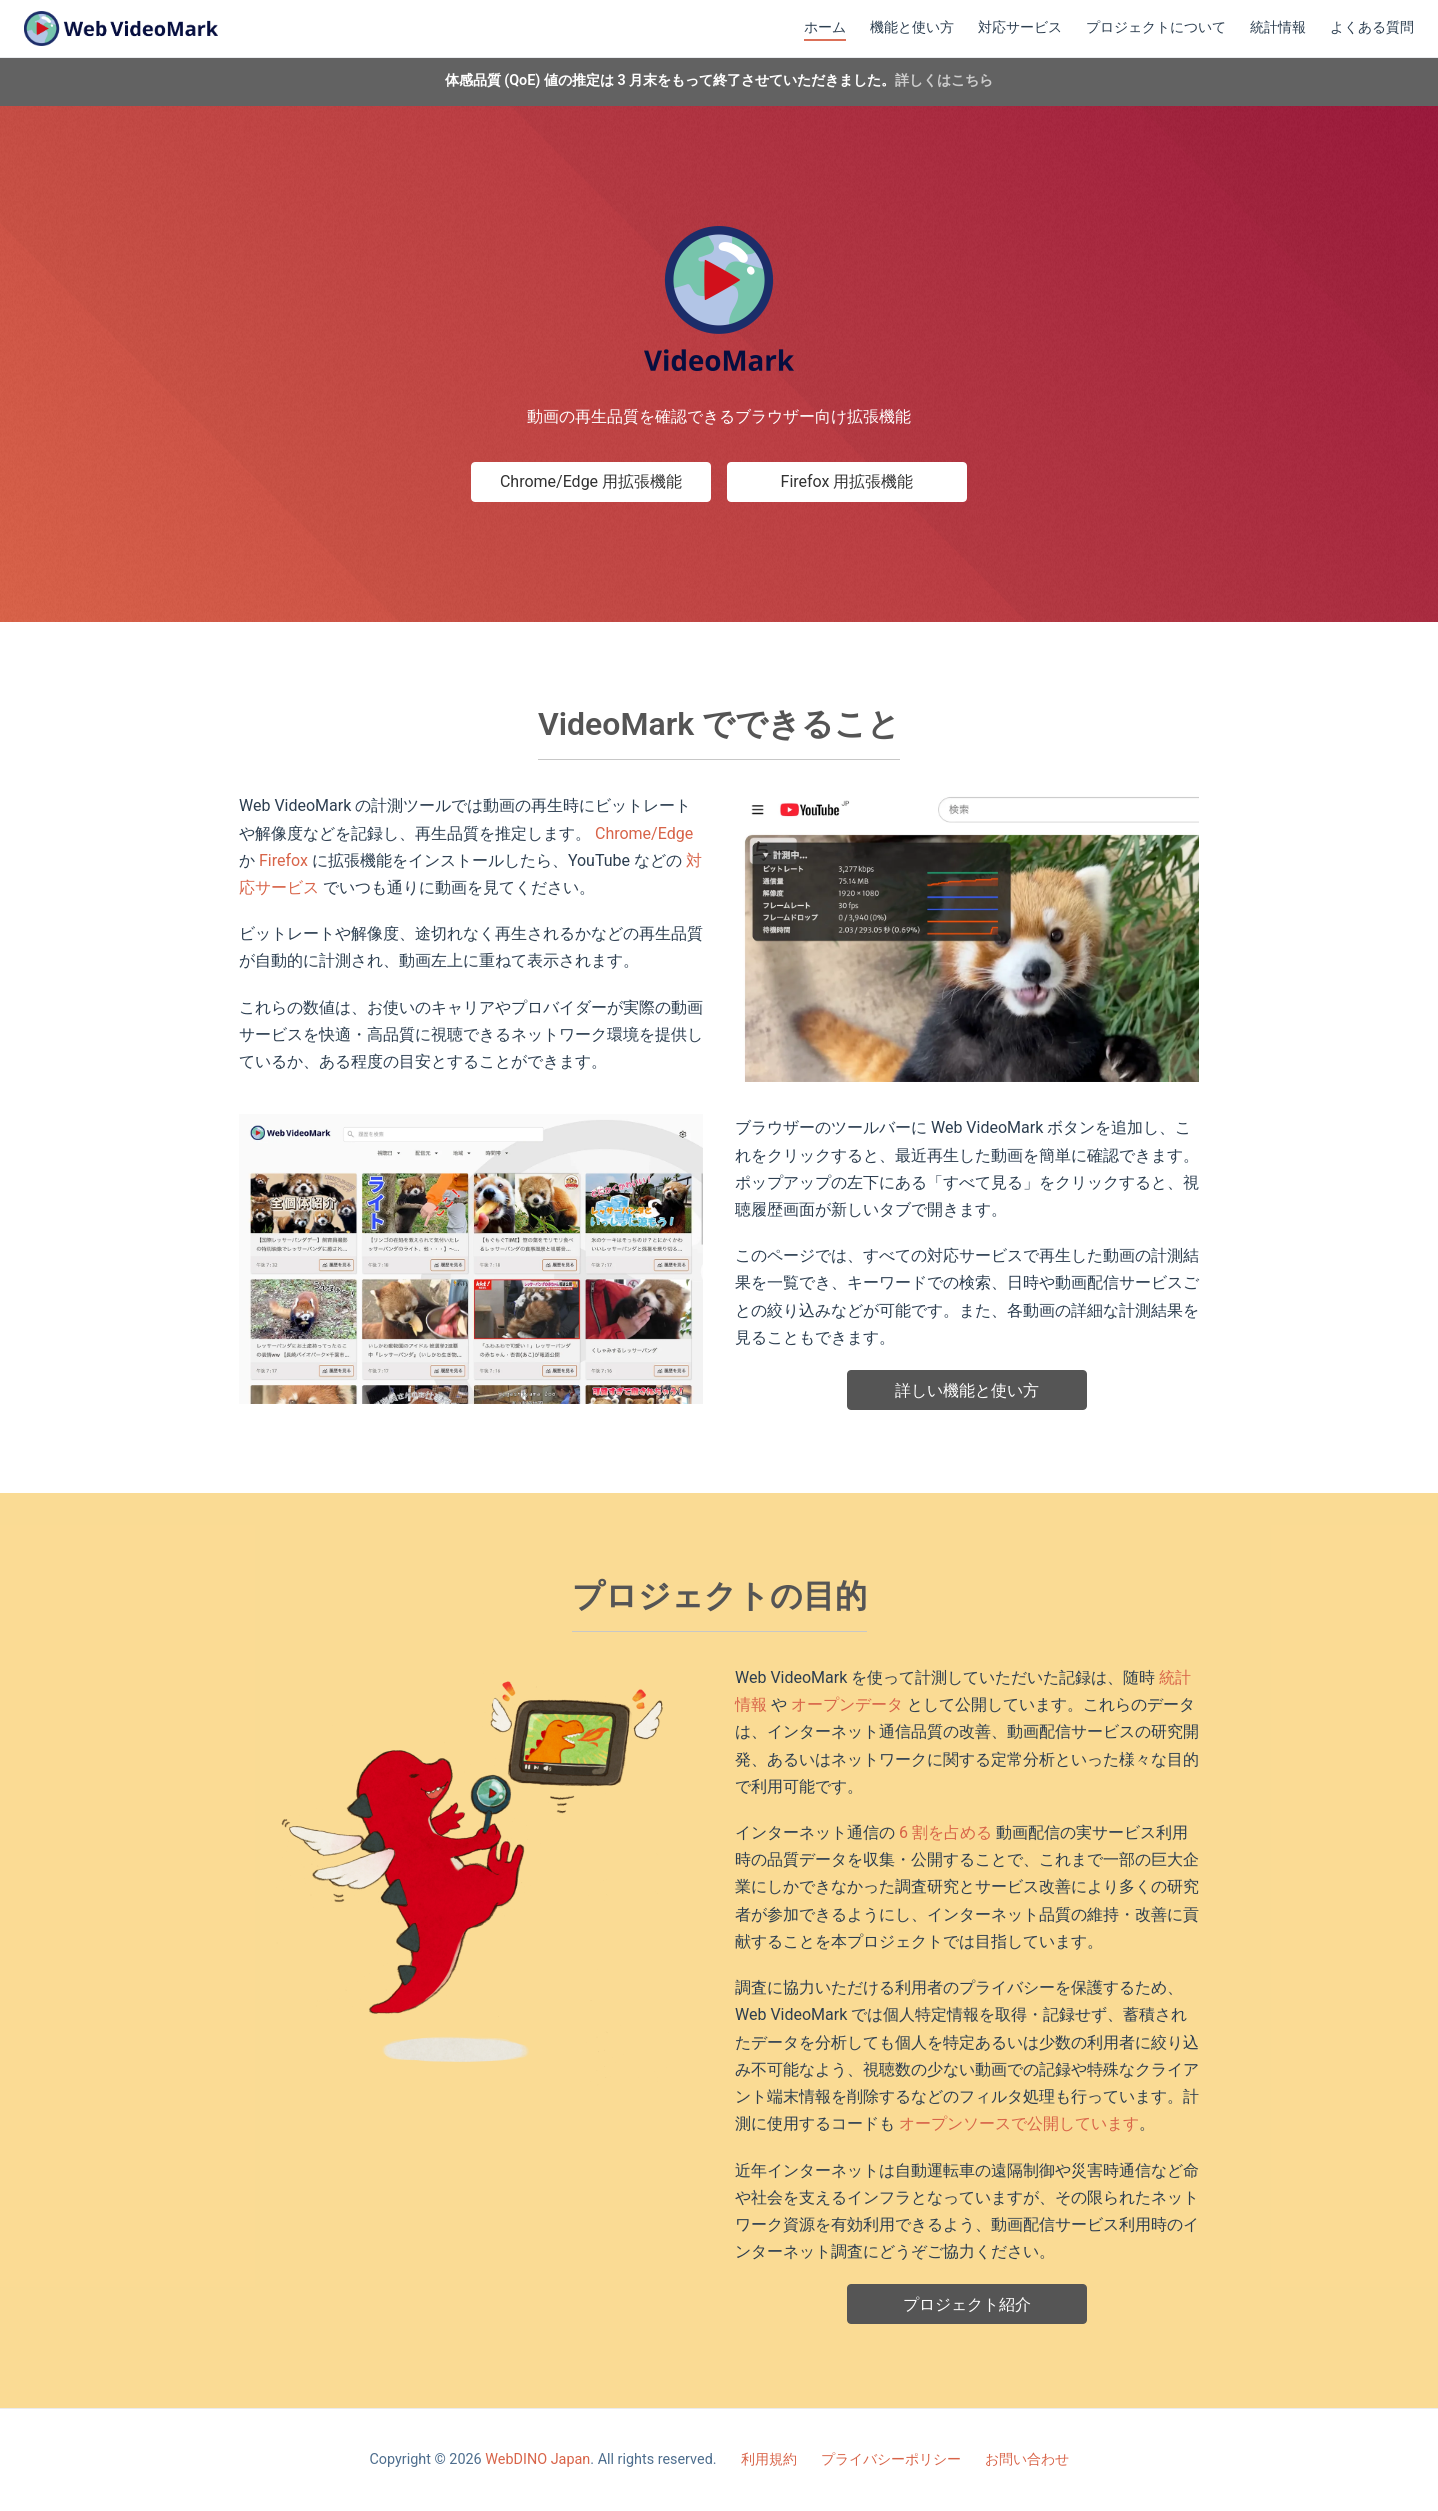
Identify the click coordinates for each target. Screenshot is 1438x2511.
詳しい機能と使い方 (967, 1390)
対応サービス (1020, 27)
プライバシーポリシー (891, 2459)
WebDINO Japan (537, 2459)
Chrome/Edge (644, 833)
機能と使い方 (912, 27)
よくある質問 (1372, 27)
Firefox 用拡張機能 (847, 481)
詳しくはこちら (944, 80)
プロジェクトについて (1156, 27)
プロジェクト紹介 (967, 2304)
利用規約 (769, 2459)
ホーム (825, 27)
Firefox (283, 860)
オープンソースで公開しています (1019, 2123)
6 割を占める (945, 1832)
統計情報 (1278, 27)
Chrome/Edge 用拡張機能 (591, 481)
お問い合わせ (1027, 2459)
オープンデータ (847, 1704)
